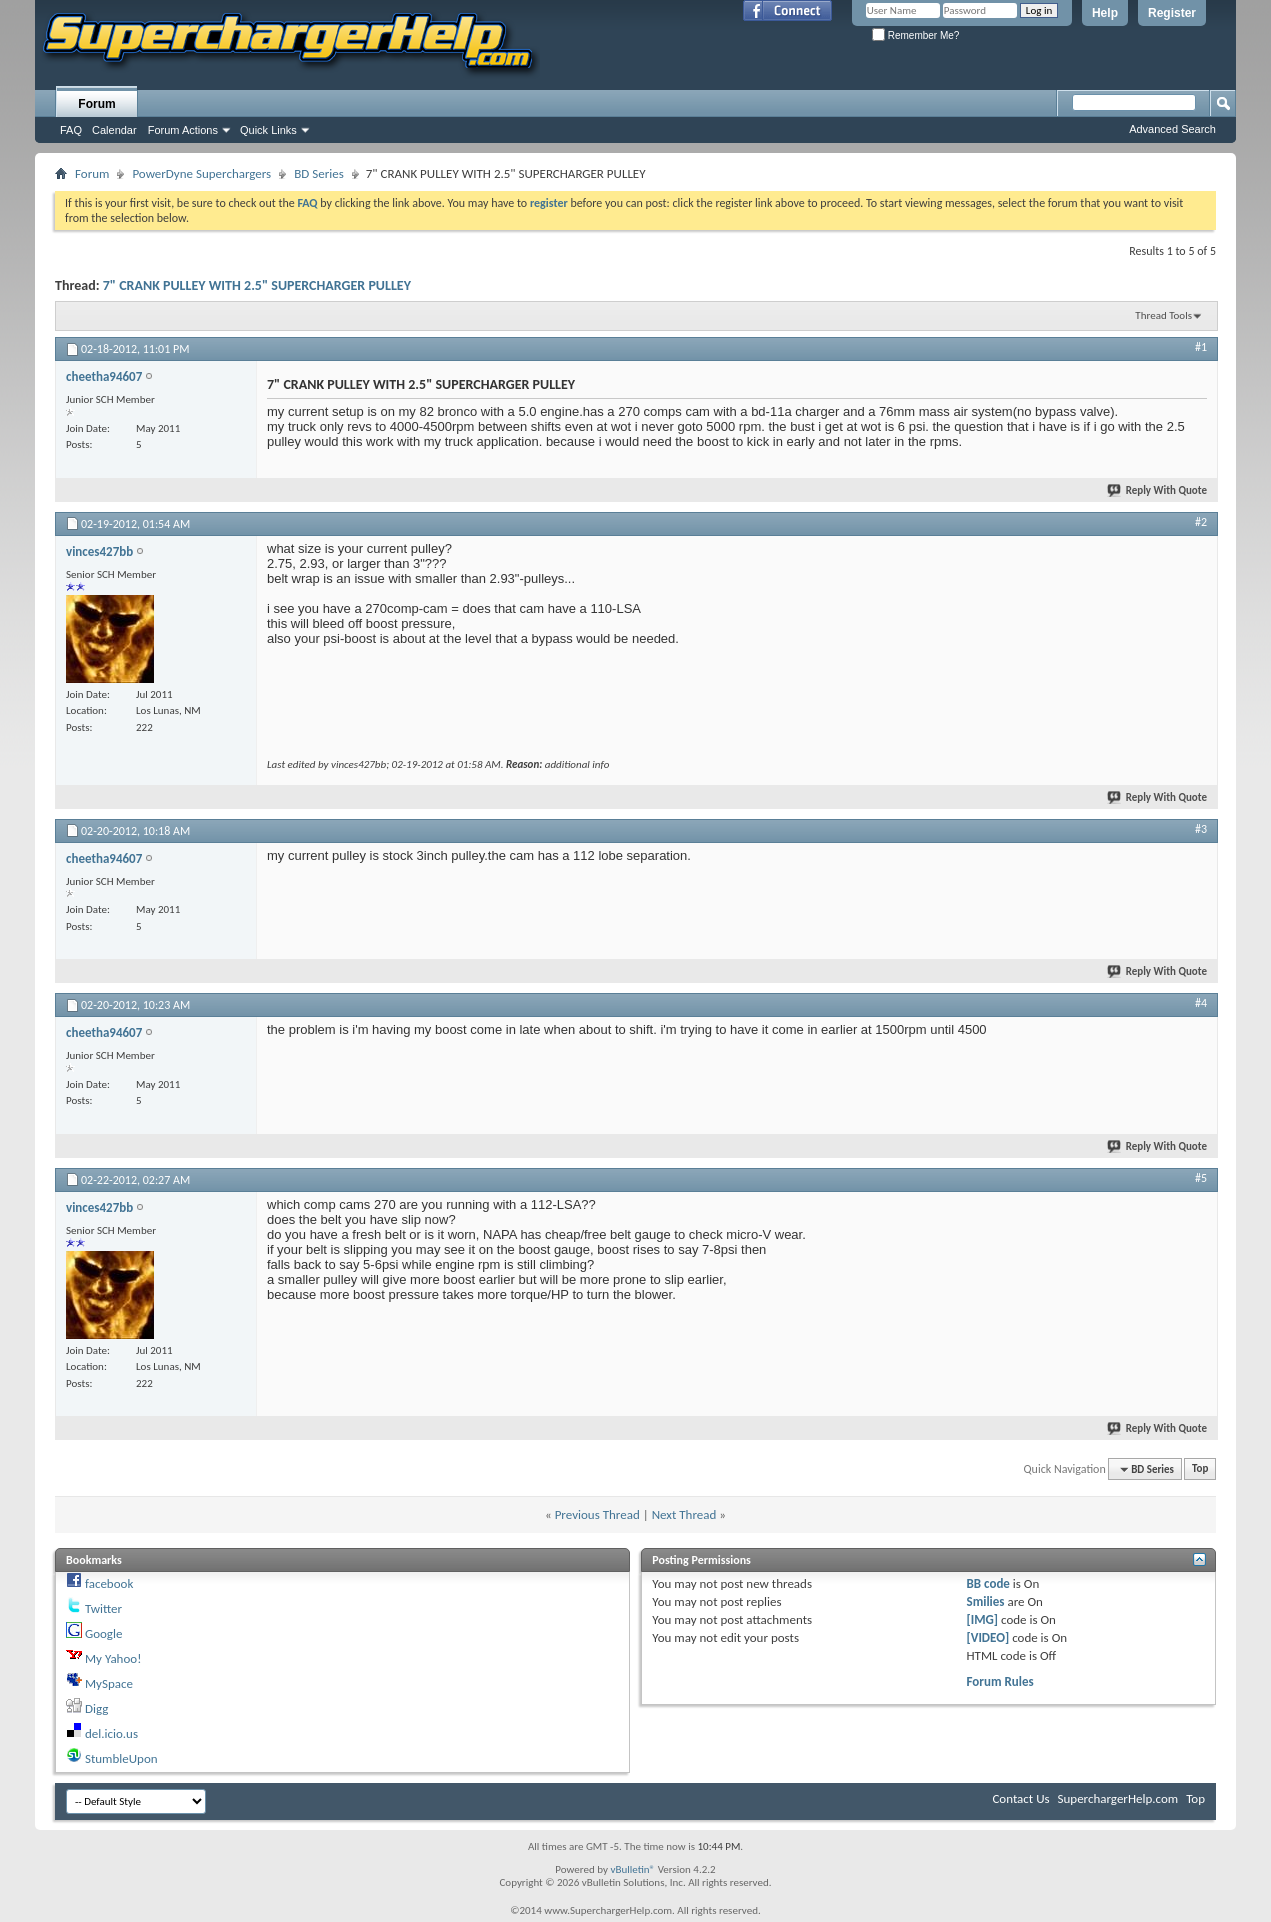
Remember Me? (915, 35)
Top (1200, 1469)
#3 (1201, 829)
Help (1105, 13)
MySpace (109, 1683)
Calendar (114, 130)
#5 (1201, 1178)
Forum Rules (1000, 1681)
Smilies (986, 1601)
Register (1172, 13)
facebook (109, 1583)
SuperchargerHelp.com (1118, 1798)
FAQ (71, 130)
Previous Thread (597, 1514)
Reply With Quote (1158, 490)
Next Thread (684, 1514)
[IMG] (983, 1619)
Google (103, 1633)
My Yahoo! (113, 1658)
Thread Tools (1163, 315)
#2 (1201, 522)
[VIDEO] (988, 1637)
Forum (96, 104)
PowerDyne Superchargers (201, 173)
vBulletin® (632, 1869)
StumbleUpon (121, 1758)
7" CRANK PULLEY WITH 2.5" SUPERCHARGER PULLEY (257, 285)
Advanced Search (1172, 129)
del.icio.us (111, 1733)
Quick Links (268, 130)
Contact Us (1020, 1798)
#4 (1201, 1003)
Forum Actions (183, 130)
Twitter (103, 1608)
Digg (96, 1708)
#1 (1201, 347)
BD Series (319, 173)
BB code (988, 1583)
